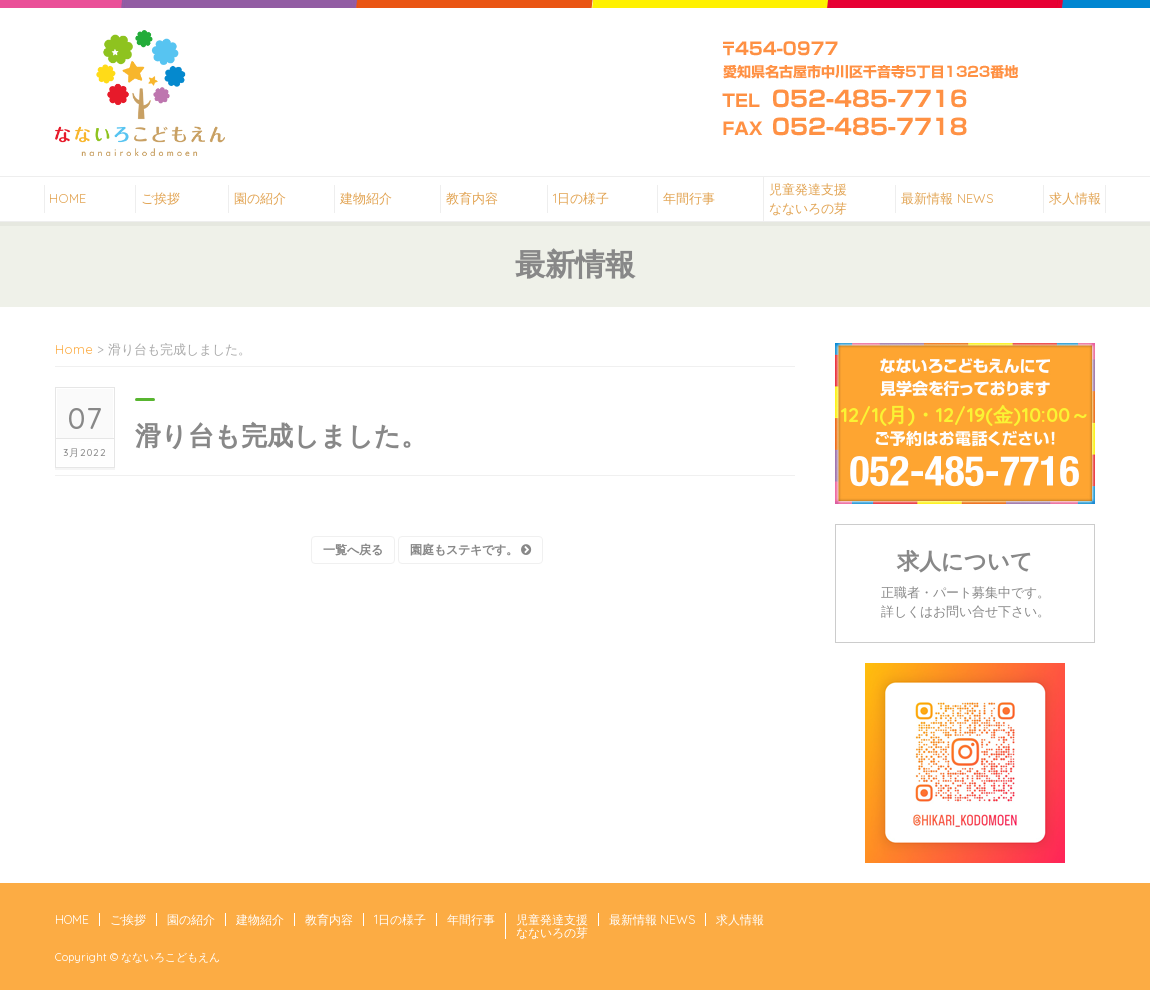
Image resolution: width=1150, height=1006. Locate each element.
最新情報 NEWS (958, 206)
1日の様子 (582, 206)
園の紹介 (251, 206)
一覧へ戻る (353, 565)
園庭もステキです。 (470, 565)
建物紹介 (361, 206)
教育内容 (471, 206)
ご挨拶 (147, 206)
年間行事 (694, 206)
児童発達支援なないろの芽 (817, 206)
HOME (53, 206)
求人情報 (1088, 206)
